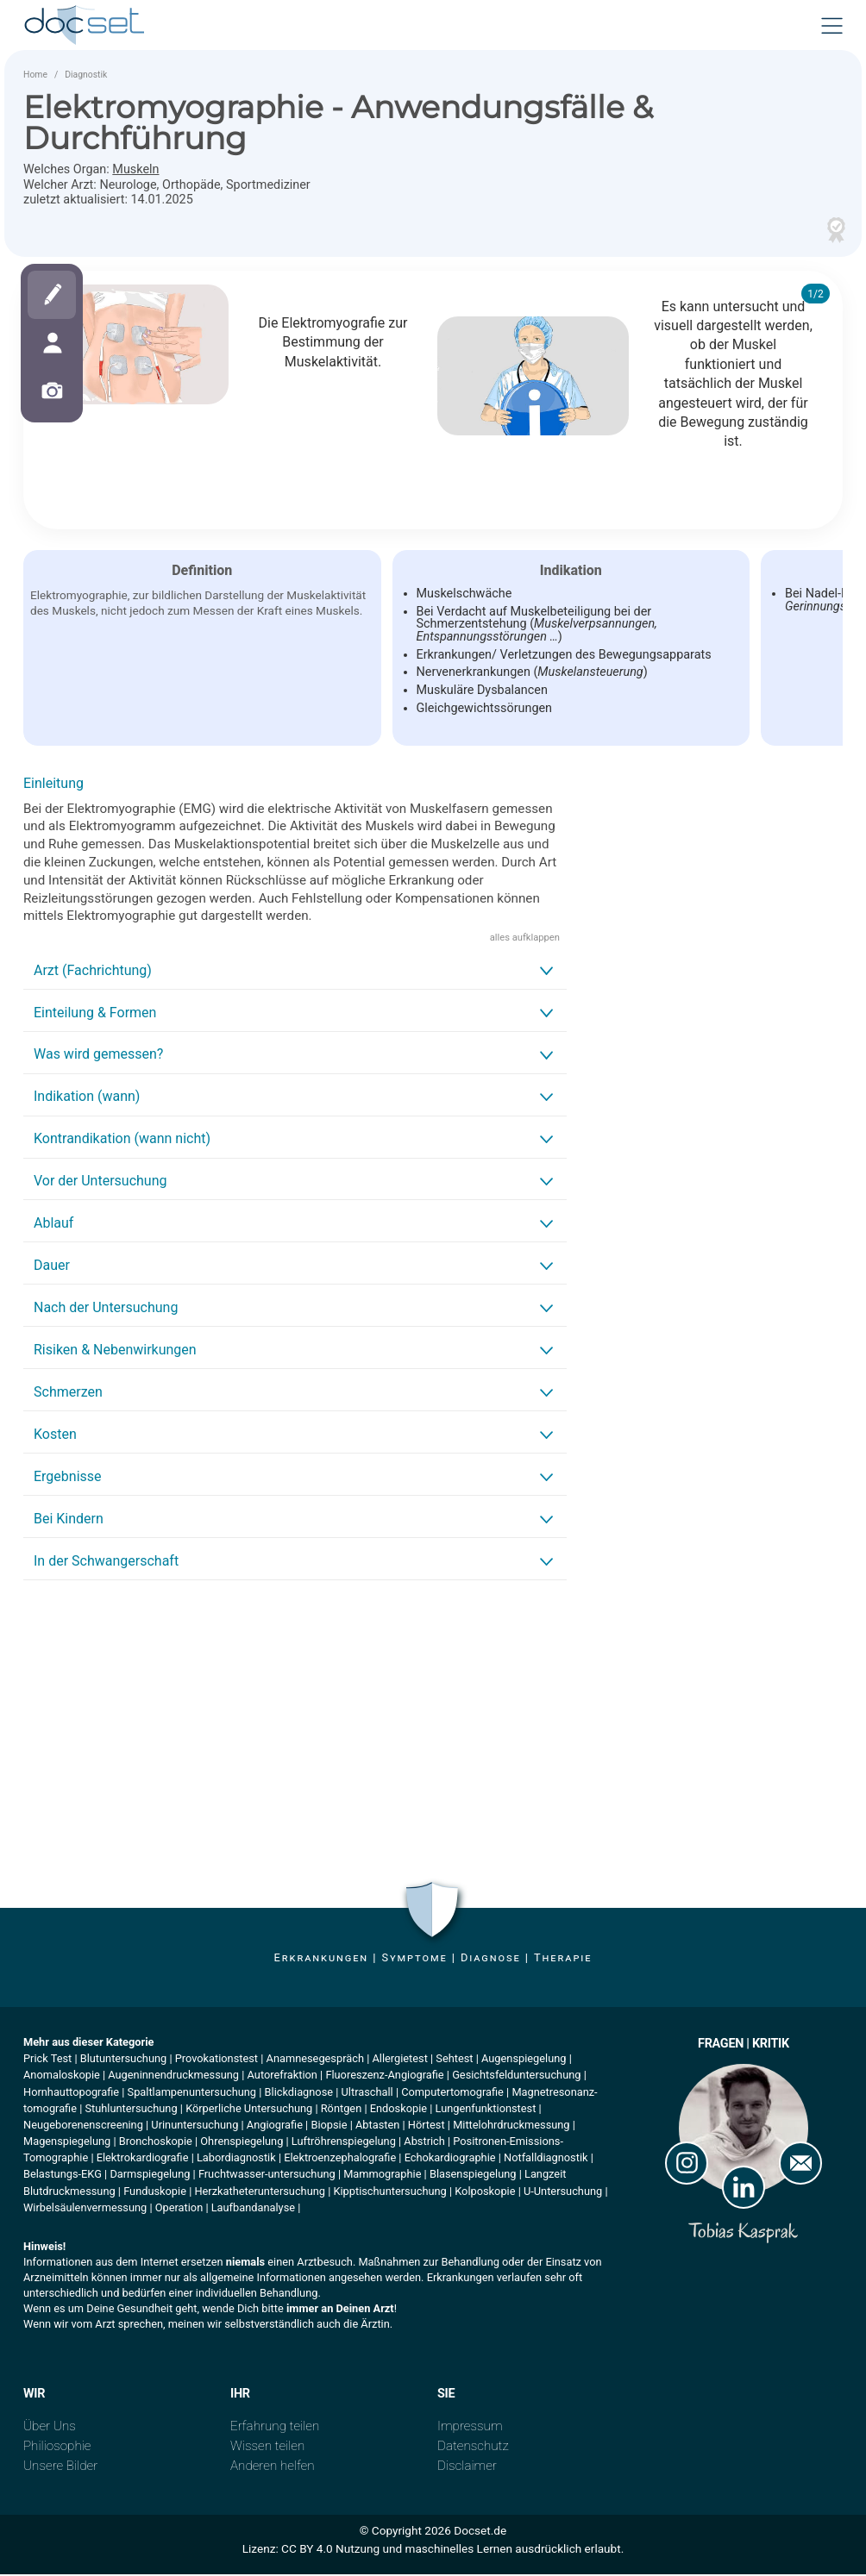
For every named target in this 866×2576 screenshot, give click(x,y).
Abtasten (377, 2126)
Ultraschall (367, 2092)
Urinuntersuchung (194, 2126)
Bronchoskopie (155, 2142)
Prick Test (47, 2060)
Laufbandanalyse (253, 2209)
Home (35, 76)
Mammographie (382, 2175)
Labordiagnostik (236, 2159)
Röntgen (341, 2110)
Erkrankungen (321, 1959)
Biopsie (329, 2126)
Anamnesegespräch (315, 2060)
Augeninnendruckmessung (173, 2076)
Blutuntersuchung (123, 2060)
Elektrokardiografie (143, 2159)
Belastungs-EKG (62, 2175)
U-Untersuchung (563, 2192)
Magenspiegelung (66, 2142)
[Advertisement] (295, 1727)
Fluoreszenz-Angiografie (384, 2076)
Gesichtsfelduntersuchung (516, 2076)
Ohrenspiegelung (241, 2142)
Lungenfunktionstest (486, 2110)
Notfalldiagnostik (545, 2159)
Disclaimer (467, 2467)
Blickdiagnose (299, 2092)
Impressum (470, 2427)
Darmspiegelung (150, 2175)
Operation (179, 2209)
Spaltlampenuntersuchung (192, 2092)
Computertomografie (452, 2092)
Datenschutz (473, 2447)
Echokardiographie (450, 2159)
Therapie (563, 1959)
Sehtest (454, 2060)
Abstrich (424, 2142)
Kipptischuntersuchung (389, 2192)
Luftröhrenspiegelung (344, 2142)
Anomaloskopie (61, 2076)
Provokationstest (216, 2060)
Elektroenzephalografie (340, 2159)
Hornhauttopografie (71, 2092)
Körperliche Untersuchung (248, 2110)
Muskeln (135, 171)
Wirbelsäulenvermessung (85, 2209)
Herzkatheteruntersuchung (259, 2192)
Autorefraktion (282, 2076)
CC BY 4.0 (307, 2550)
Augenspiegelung (523, 2060)
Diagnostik (86, 76)
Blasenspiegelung (473, 2175)
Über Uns (49, 2427)
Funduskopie (154, 2192)
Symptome (414, 1959)
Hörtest (426, 2126)
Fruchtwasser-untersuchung (267, 2175)
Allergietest (399, 2060)
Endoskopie (398, 2110)
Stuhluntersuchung (131, 2110)
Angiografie (275, 2126)
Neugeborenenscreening (83, 2126)
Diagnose (491, 1959)
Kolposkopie (485, 2192)
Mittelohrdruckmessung (511, 2126)
